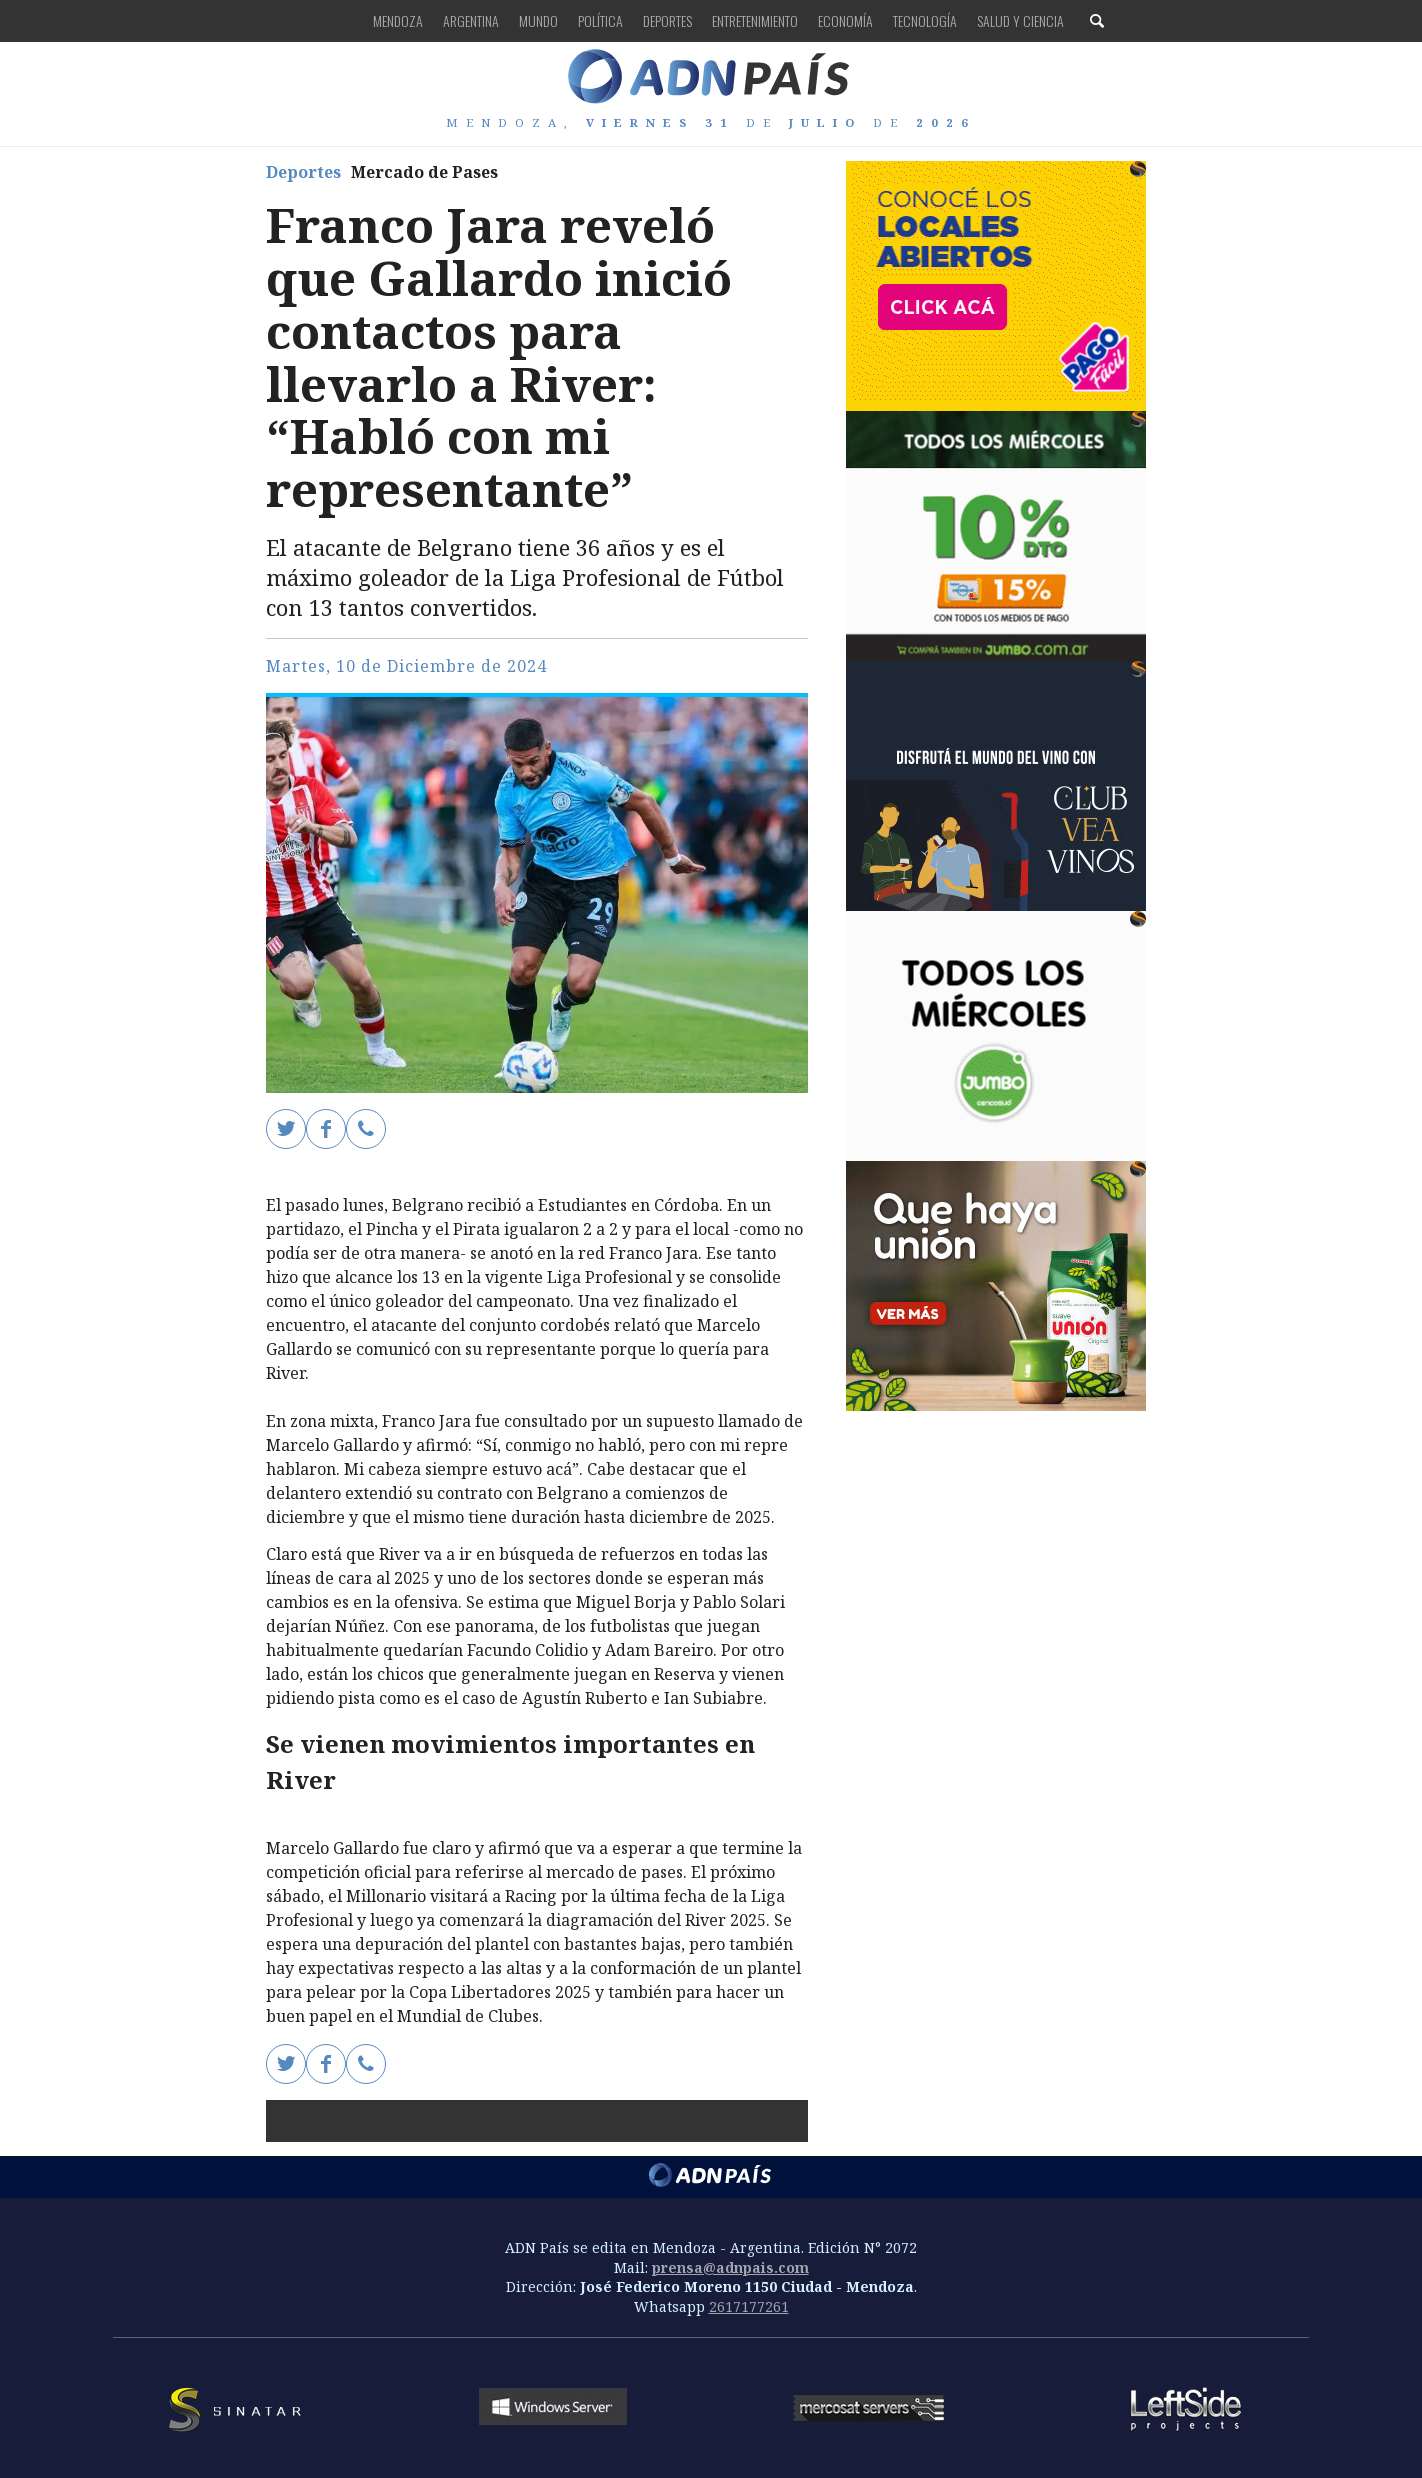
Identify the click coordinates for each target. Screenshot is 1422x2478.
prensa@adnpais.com (730, 2267)
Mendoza (398, 20)
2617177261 (749, 2306)
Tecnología (925, 20)
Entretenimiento (755, 20)
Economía (845, 20)
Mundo (538, 20)
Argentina (471, 20)
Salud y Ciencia (1020, 20)
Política (600, 20)
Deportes (667, 20)
